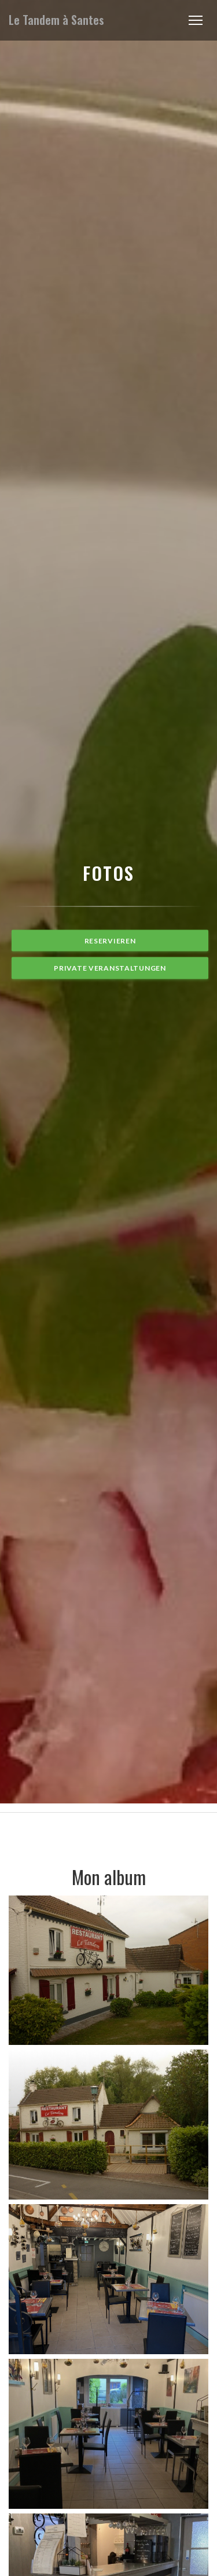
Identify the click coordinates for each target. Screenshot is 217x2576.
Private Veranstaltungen (110, 968)
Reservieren (110, 940)
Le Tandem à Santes (56, 20)
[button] (195, 20)
